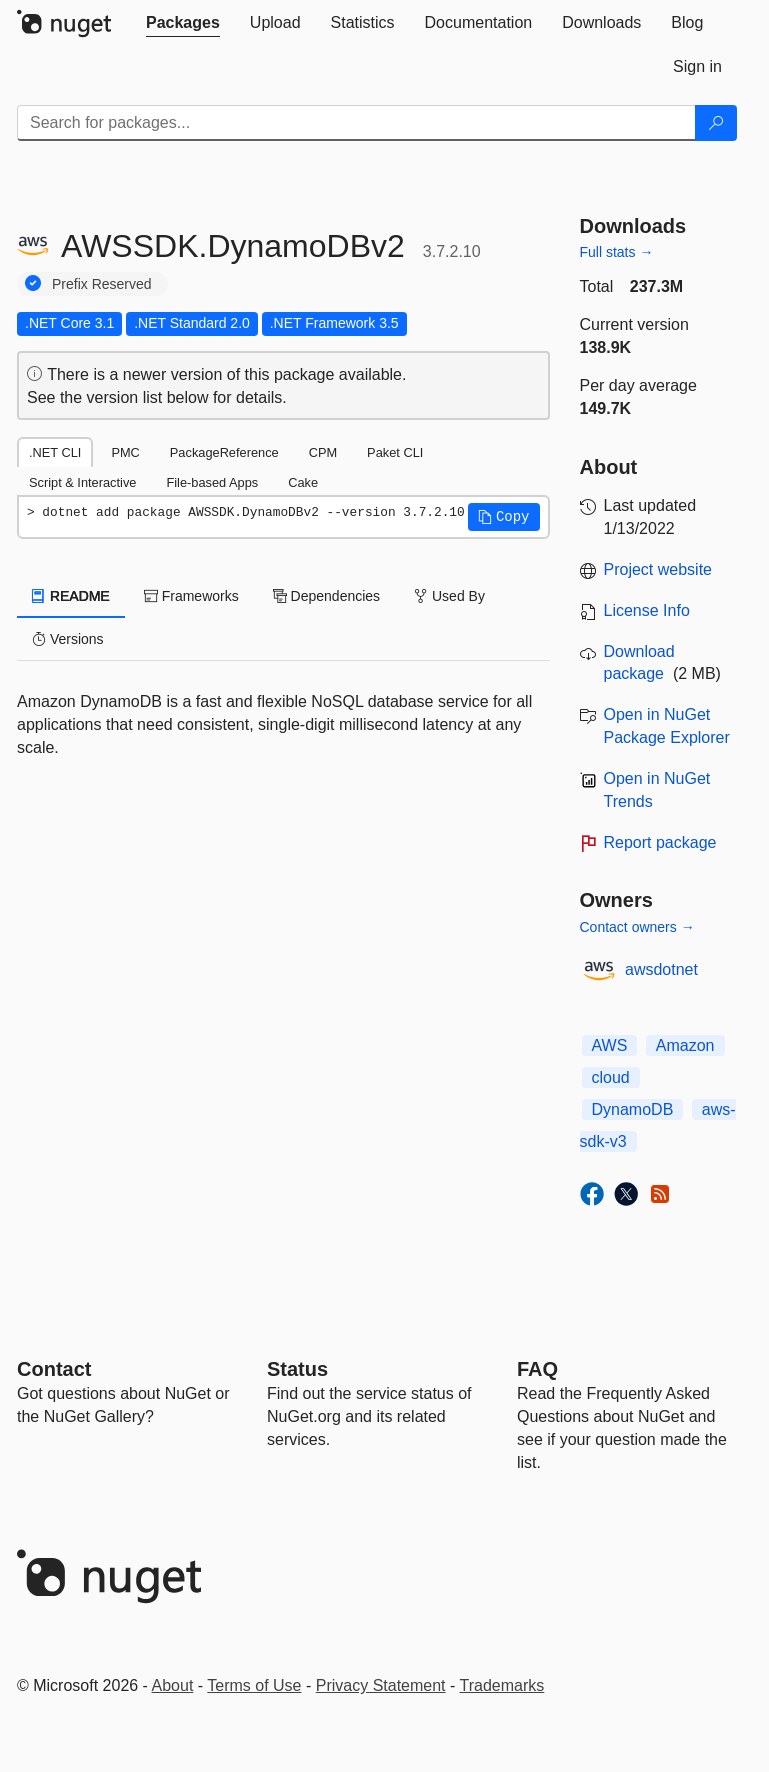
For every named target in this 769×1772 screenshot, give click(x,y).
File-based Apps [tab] (212, 482)
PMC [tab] (125, 452)
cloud (611, 1077)
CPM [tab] (323, 452)
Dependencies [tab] (326, 596)
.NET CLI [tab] (55, 452)
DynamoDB (633, 1109)
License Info (647, 610)
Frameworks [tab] (191, 596)
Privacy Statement (381, 1685)
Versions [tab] (68, 639)
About (173, 1685)
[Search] (716, 123)
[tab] (183, 23)
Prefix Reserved (102, 284)
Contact (54, 1369)
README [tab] (71, 596)
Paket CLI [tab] (395, 452)
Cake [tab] (303, 482)
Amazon (685, 1045)
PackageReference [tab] (224, 452)
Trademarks (502, 1685)
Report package (660, 842)
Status (297, 1369)
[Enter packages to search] (356, 123)
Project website (658, 569)
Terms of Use (254, 1685)
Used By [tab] (449, 596)
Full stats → (617, 252)
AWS (610, 1045)
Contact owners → (637, 927)
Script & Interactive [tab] (82, 482)
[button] (504, 517)
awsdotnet (661, 969)
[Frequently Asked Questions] (537, 1369)
